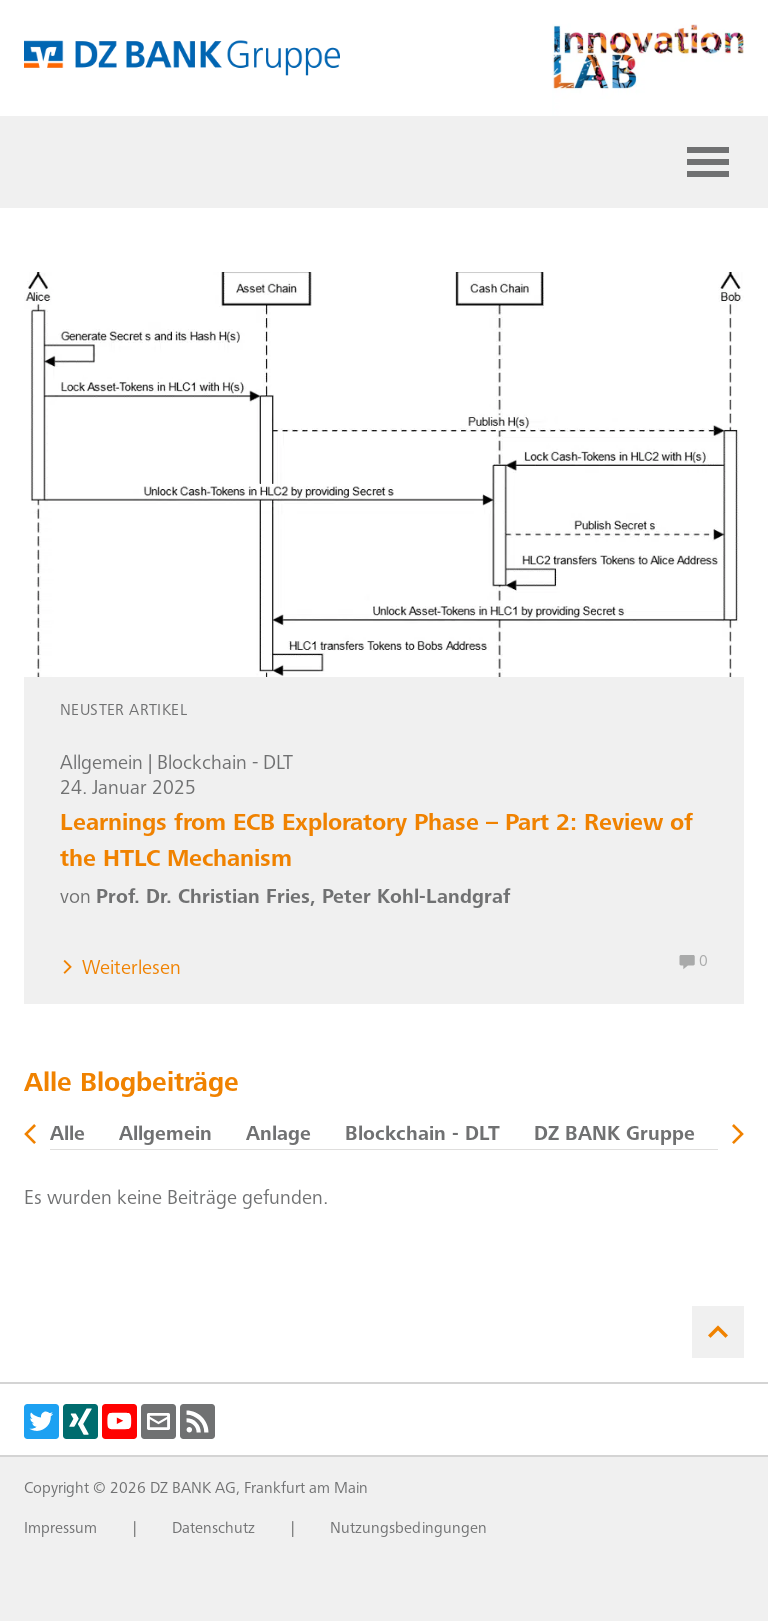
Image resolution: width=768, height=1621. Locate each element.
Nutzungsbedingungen (408, 1529)
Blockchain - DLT (225, 765)
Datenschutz (213, 1529)
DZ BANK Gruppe (614, 1136)
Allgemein (101, 765)
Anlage (278, 1136)
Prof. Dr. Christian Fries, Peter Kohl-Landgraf (303, 899)
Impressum (60, 1529)
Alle (67, 1136)
